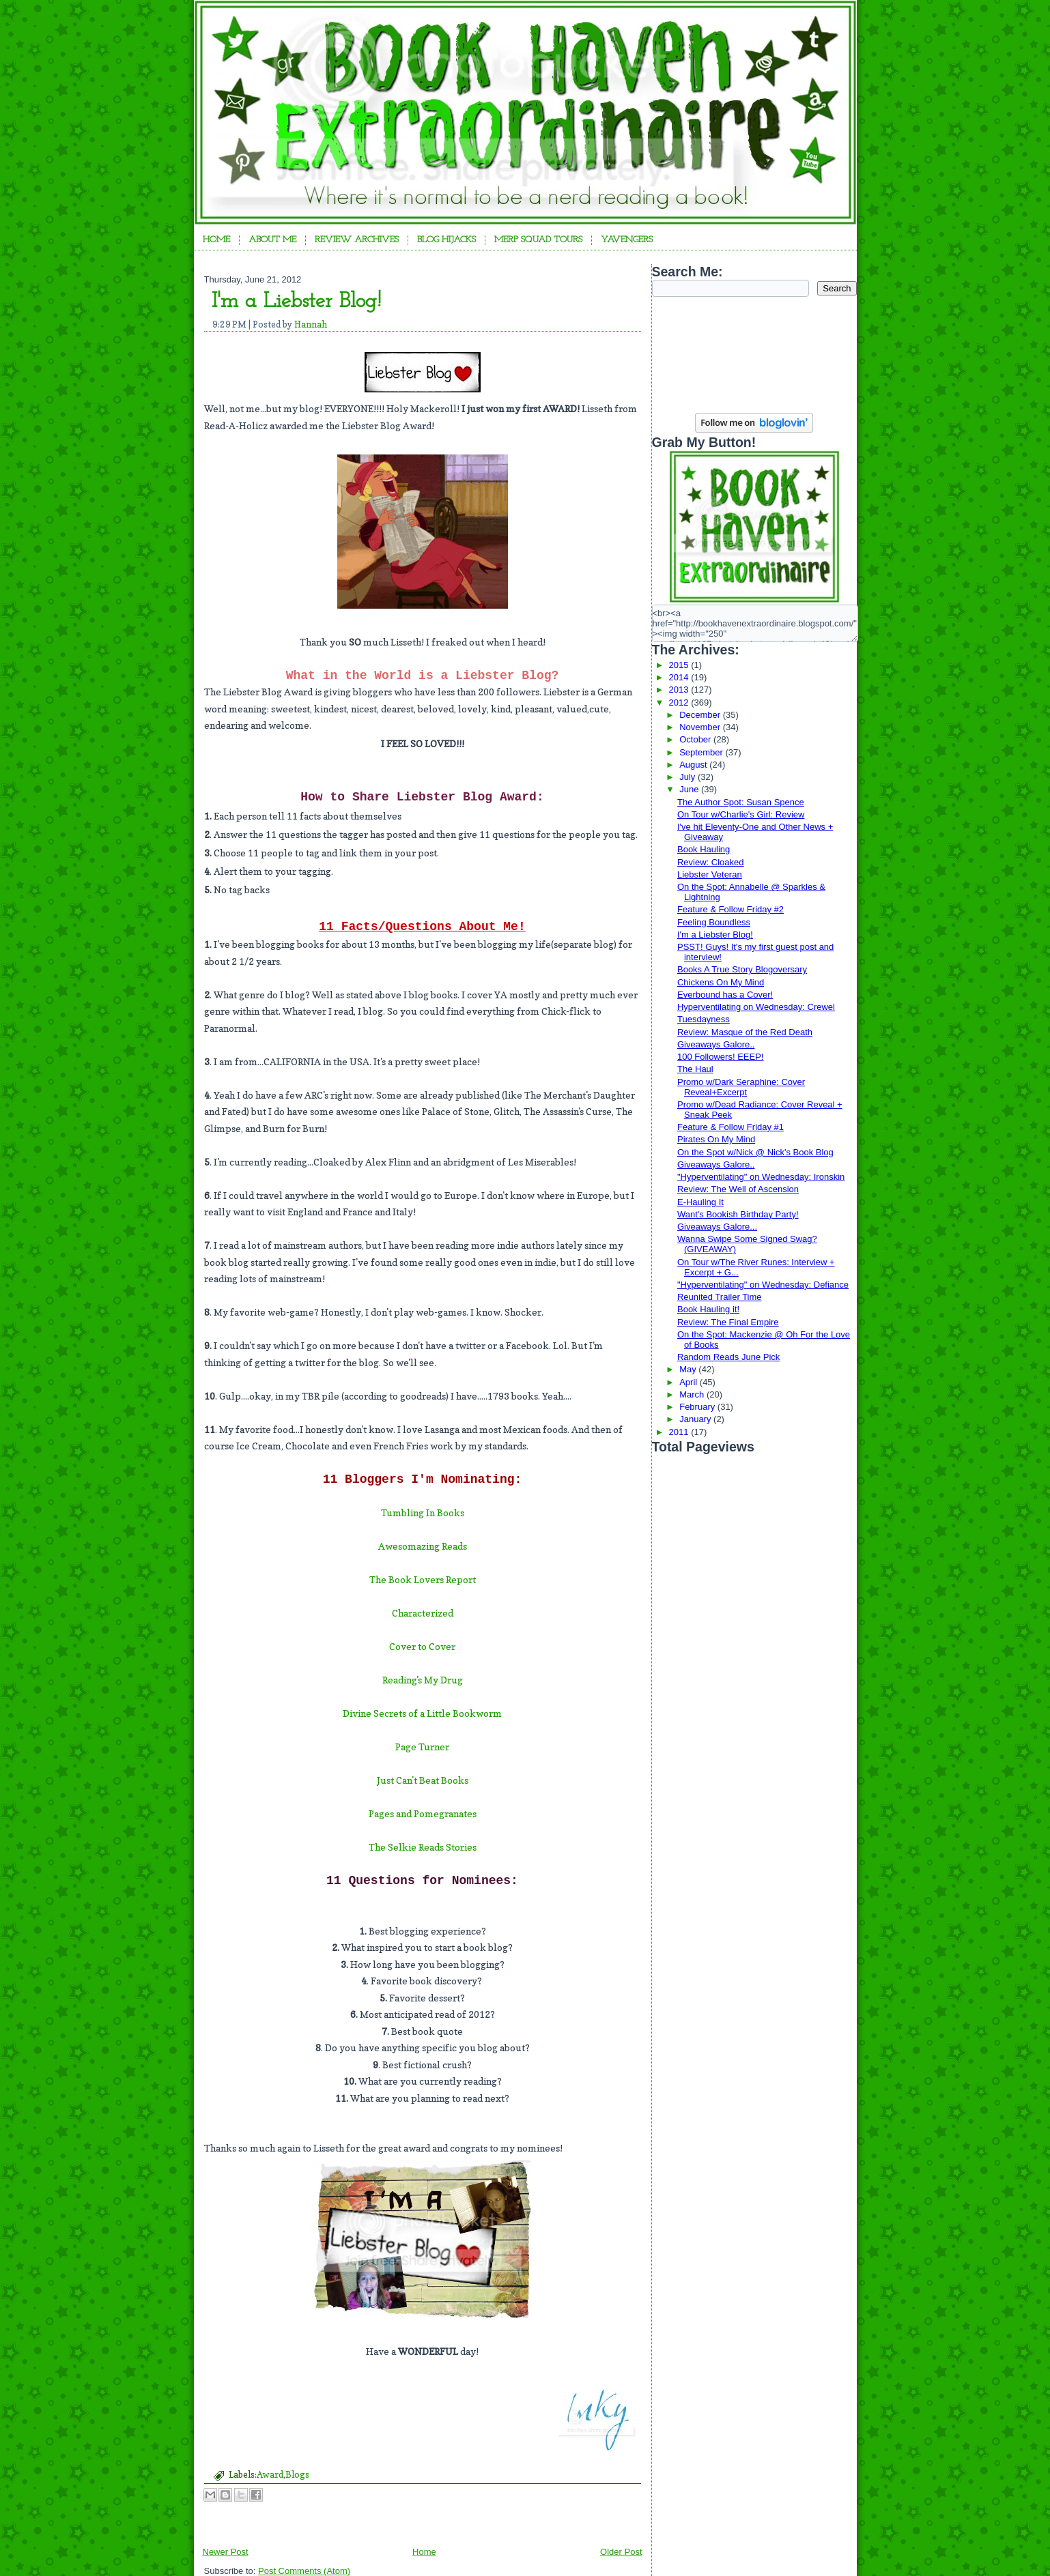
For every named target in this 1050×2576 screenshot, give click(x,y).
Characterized (422, 1613)
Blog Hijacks (446, 240)
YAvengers (627, 240)
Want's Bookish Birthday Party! (738, 1214)
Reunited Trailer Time (719, 1297)
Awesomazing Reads (422, 1546)
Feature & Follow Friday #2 (730, 909)
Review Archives (357, 240)
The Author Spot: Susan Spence (740, 802)
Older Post (621, 2552)
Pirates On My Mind (716, 1139)
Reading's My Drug (422, 1679)
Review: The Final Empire (728, 1322)
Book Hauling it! (708, 1309)
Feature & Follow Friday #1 (730, 1127)
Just (386, 1780)
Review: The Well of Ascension (738, 1189)
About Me (272, 240)
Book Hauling (703, 849)
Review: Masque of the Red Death (744, 1032)
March (693, 1394)
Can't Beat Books (432, 1780)
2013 (680, 689)
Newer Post (226, 2552)
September (702, 752)
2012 (680, 702)
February (698, 1407)
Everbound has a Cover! (725, 994)
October (696, 739)
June (690, 789)
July (688, 777)
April (689, 1382)
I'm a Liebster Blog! (296, 302)
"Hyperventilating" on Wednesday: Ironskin (761, 1177)
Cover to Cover (422, 1646)
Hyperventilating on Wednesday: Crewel (756, 1007)
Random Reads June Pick (728, 1357)
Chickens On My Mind (720, 982)
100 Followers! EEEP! (720, 1057)
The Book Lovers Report (422, 1579)
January (696, 1419)
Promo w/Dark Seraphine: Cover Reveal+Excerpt (741, 1087)
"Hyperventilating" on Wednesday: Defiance (763, 1284)
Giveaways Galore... (717, 1226)
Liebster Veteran (709, 874)
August (694, 764)
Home (216, 240)
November (701, 727)
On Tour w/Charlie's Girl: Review (740, 814)
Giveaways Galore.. (715, 1044)
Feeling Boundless (713, 922)
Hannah (310, 324)
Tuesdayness (703, 1019)
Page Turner (422, 1746)
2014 (680, 677)
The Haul (695, 1069)
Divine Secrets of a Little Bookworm (422, 1713)
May (688, 1369)
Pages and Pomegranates (423, 1813)
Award (270, 2474)
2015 (680, 665)
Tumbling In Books (422, 1512)
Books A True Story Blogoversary (742, 969)
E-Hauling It (700, 1202)
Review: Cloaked (710, 862)
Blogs (297, 2474)
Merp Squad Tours (538, 240)
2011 (680, 1432)
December (701, 715)
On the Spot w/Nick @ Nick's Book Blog (755, 1152)
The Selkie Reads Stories (423, 1847)
